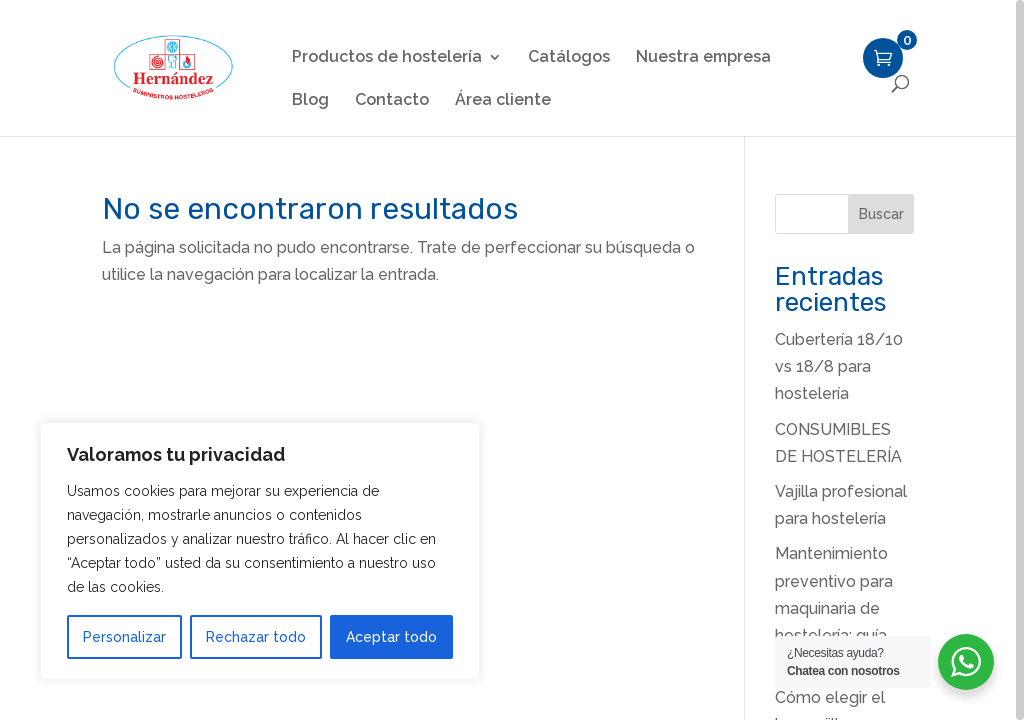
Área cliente (503, 101)
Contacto (392, 101)
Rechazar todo (256, 637)
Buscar (881, 214)
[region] (512, 360)
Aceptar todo (391, 637)
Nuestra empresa (703, 58)
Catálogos (569, 58)
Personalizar (124, 637)
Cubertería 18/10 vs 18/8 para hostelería (839, 366)
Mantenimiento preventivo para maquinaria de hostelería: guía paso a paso (834, 608)
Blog (310, 101)
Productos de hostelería (387, 58)
